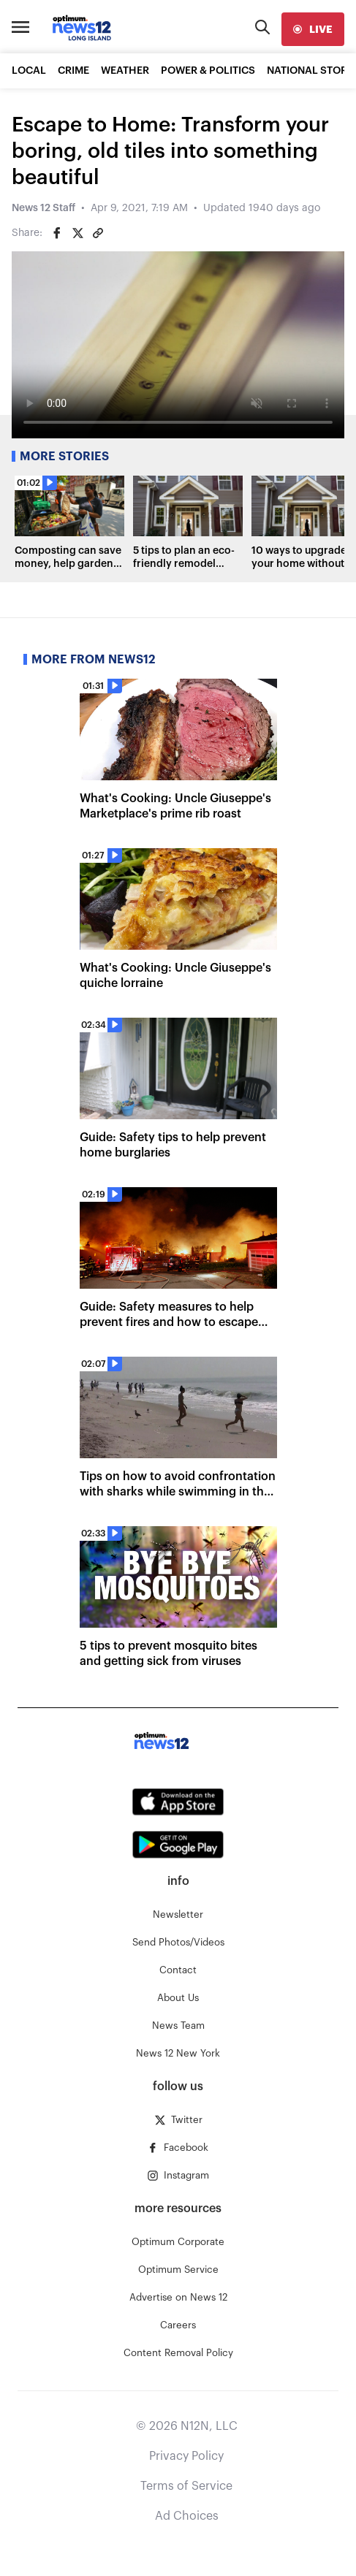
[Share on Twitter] (77, 233)
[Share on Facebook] (57, 233)
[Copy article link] (98, 233)
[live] (312, 29)
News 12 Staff (43, 208)
